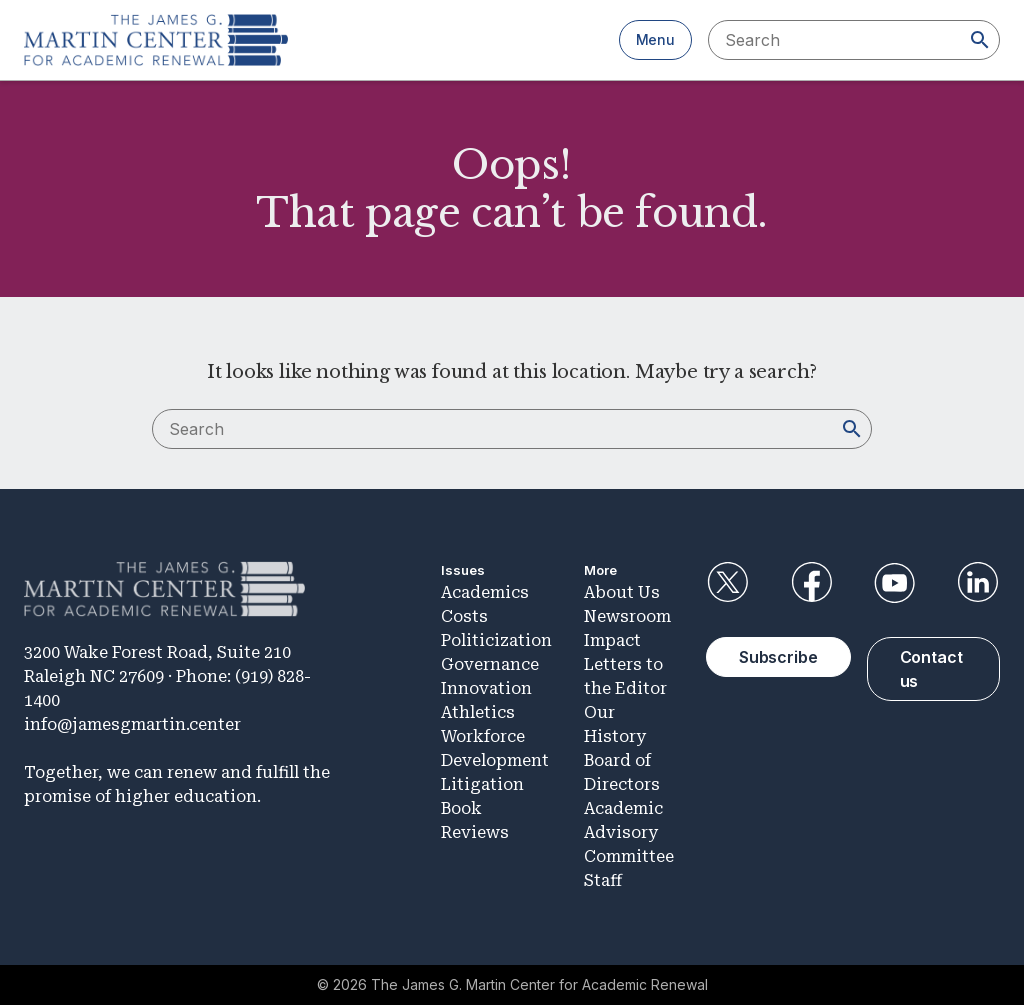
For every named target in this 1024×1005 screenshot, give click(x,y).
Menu (655, 39)
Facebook (811, 583)
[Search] (980, 40)
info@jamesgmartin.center (132, 724)
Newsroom (627, 616)
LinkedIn (978, 583)
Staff (603, 880)
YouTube (895, 583)
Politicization (496, 640)
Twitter (728, 583)
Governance (490, 664)
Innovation (486, 688)
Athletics (478, 712)
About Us (622, 592)
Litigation (482, 784)
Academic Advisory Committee (629, 832)
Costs (464, 616)
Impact (612, 640)
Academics (485, 592)
